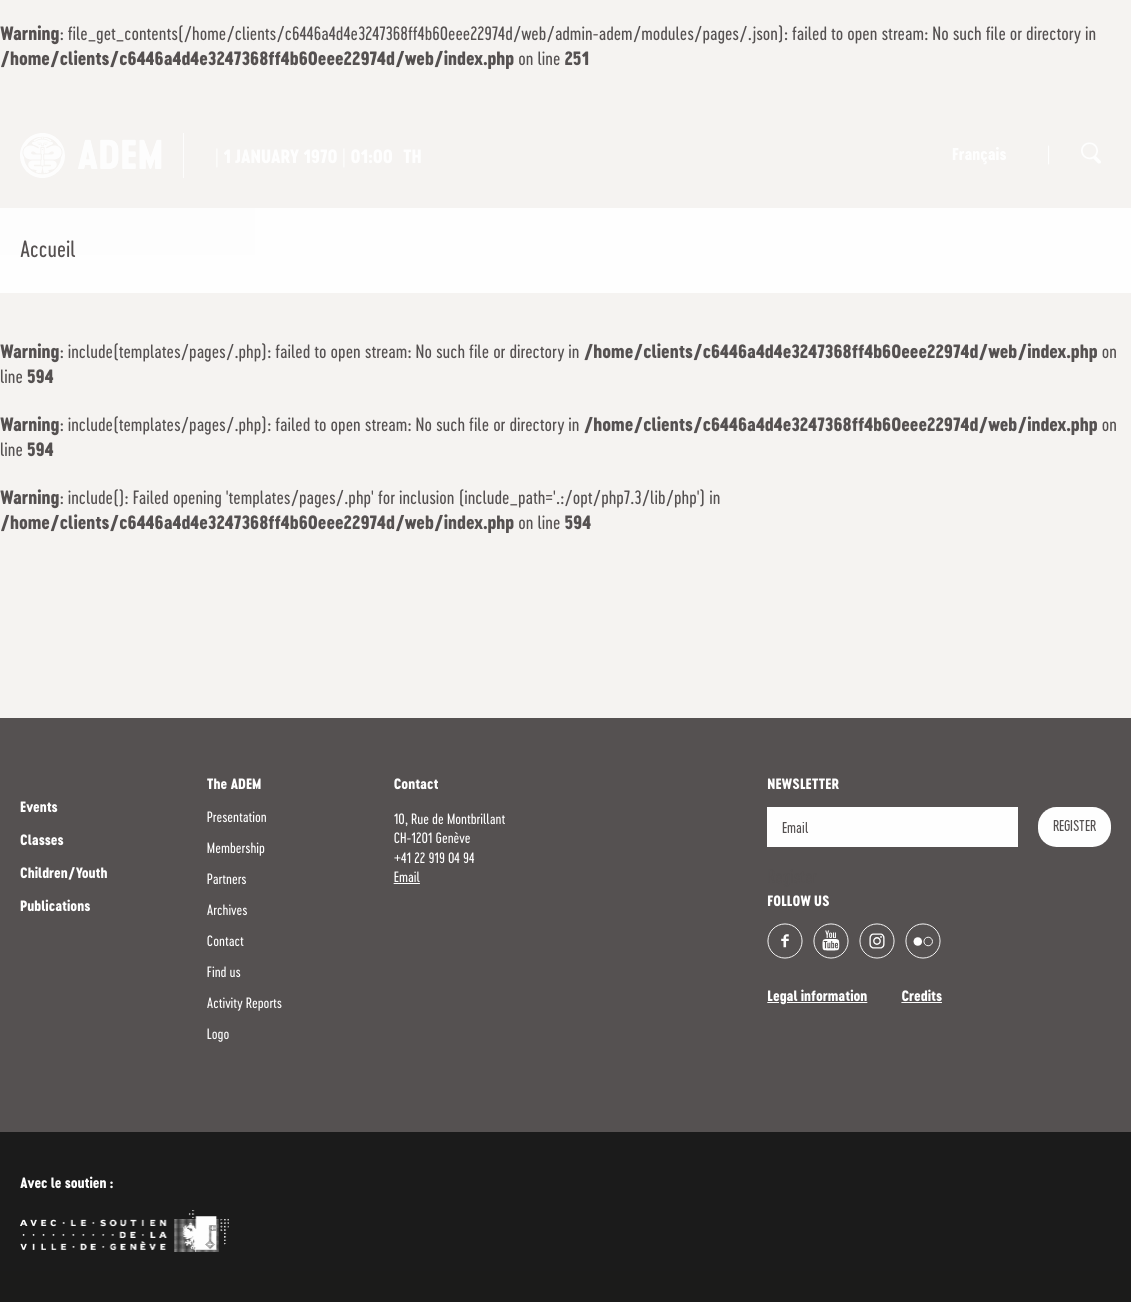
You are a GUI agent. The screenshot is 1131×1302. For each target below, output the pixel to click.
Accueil (47, 251)
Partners (227, 880)
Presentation (237, 818)
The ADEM (234, 786)
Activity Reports (244, 1004)
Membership (236, 849)
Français (979, 156)
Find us (224, 973)
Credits (921, 998)
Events (39, 809)
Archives (227, 911)
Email (407, 878)
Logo (218, 1035)
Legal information (817, 998)
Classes (42, 842)
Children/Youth (63, 875)
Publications (55, 908)
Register (1074, 827)
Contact (225, 942)
